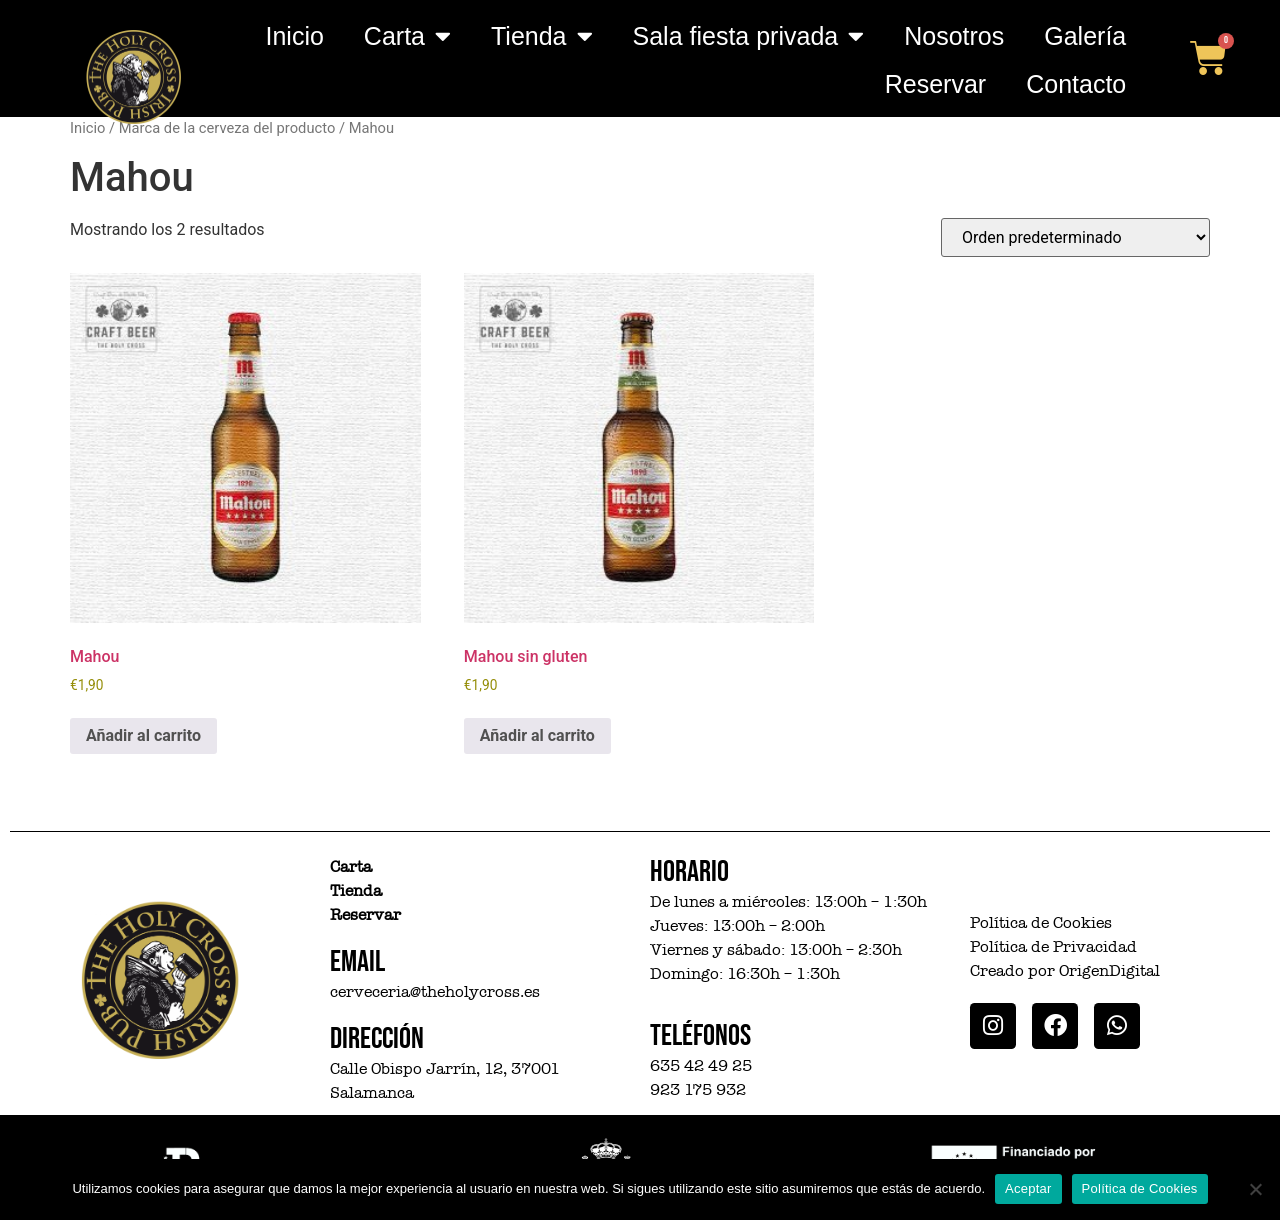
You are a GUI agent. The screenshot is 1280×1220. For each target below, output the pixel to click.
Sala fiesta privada (749, 35)
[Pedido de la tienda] (1075, 237)
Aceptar (1028, 1188)
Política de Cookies (1140, 1188)
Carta (407, 35)
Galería (1085, 36)
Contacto (1076, 84)
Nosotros (954, 36)
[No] (1255, 1189)
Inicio (294, 36)
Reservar (935, 84)
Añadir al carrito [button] (143, 735)
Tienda (542, 35)
